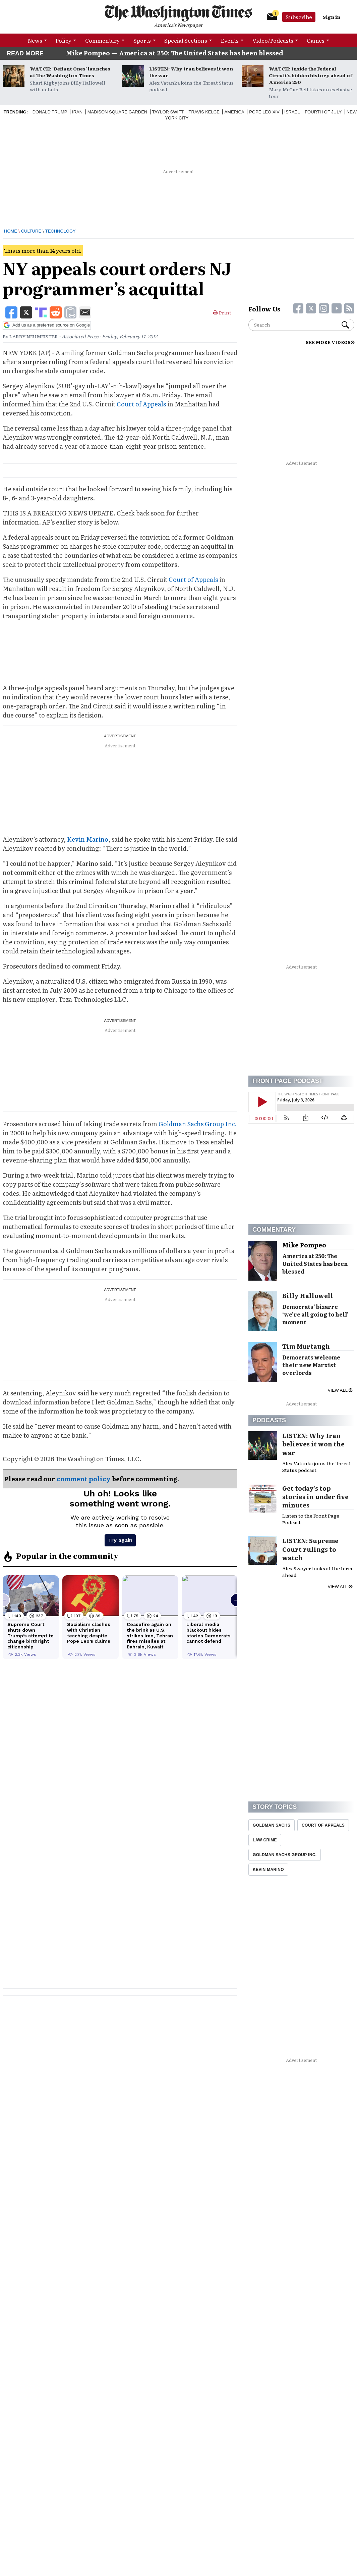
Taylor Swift (168, 111)
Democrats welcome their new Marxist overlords (311, 1365)
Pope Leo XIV (264, 111)
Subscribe (299, 17)
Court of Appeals (141, 403)
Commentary (102, 40)
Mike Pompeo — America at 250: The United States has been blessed (174, 52)
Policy (63, 40)
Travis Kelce (204, 111)
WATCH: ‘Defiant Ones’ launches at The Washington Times (70, 72)
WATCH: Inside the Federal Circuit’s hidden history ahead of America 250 (310, 75)
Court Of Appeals (323, 1825)
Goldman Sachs (271, 1825)
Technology (60, 231)
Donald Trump (50, 111)
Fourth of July (323, 111)
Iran (77, 111)
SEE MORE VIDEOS (330, 342)
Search (345, 325)
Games (315, 40)
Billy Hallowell (307, 1295)
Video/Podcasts (272, 40)
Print (222, 312)
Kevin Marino (87, 839)
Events (230, 40)
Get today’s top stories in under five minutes (315, 1496)
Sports (142, 40)
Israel (292, 111)
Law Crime (265, 1840)
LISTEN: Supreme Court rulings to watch (310, 1549)
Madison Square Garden (117, 111)
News (35, 40)
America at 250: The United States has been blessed (315, 1263)
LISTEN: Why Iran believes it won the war (191, 72)
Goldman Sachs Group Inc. (198, 1123)
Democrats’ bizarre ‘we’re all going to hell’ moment (315, 1314)
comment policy (84, 1478)
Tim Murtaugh (306, 1346)
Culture (31, 231)
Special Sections (185, 40)
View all (340, 1390)
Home (10, 231)
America (234, 111)
